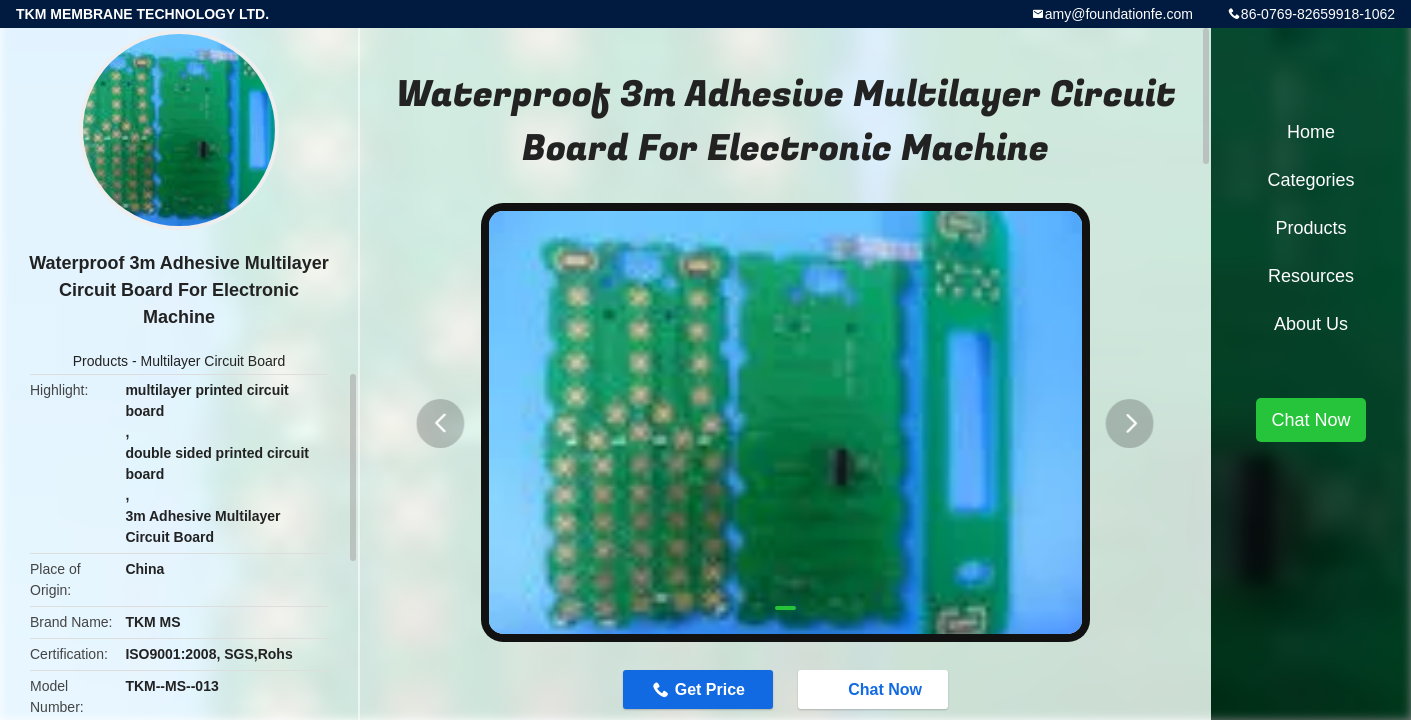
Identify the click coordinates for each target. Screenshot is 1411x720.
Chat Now (886, 691)
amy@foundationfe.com (1119, 14)
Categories (1310, 180)
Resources (1311, 276)
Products (100, 361)
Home (1311, 132)
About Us (1311, 324)
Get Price (699, 691)
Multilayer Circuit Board (212, 361)
